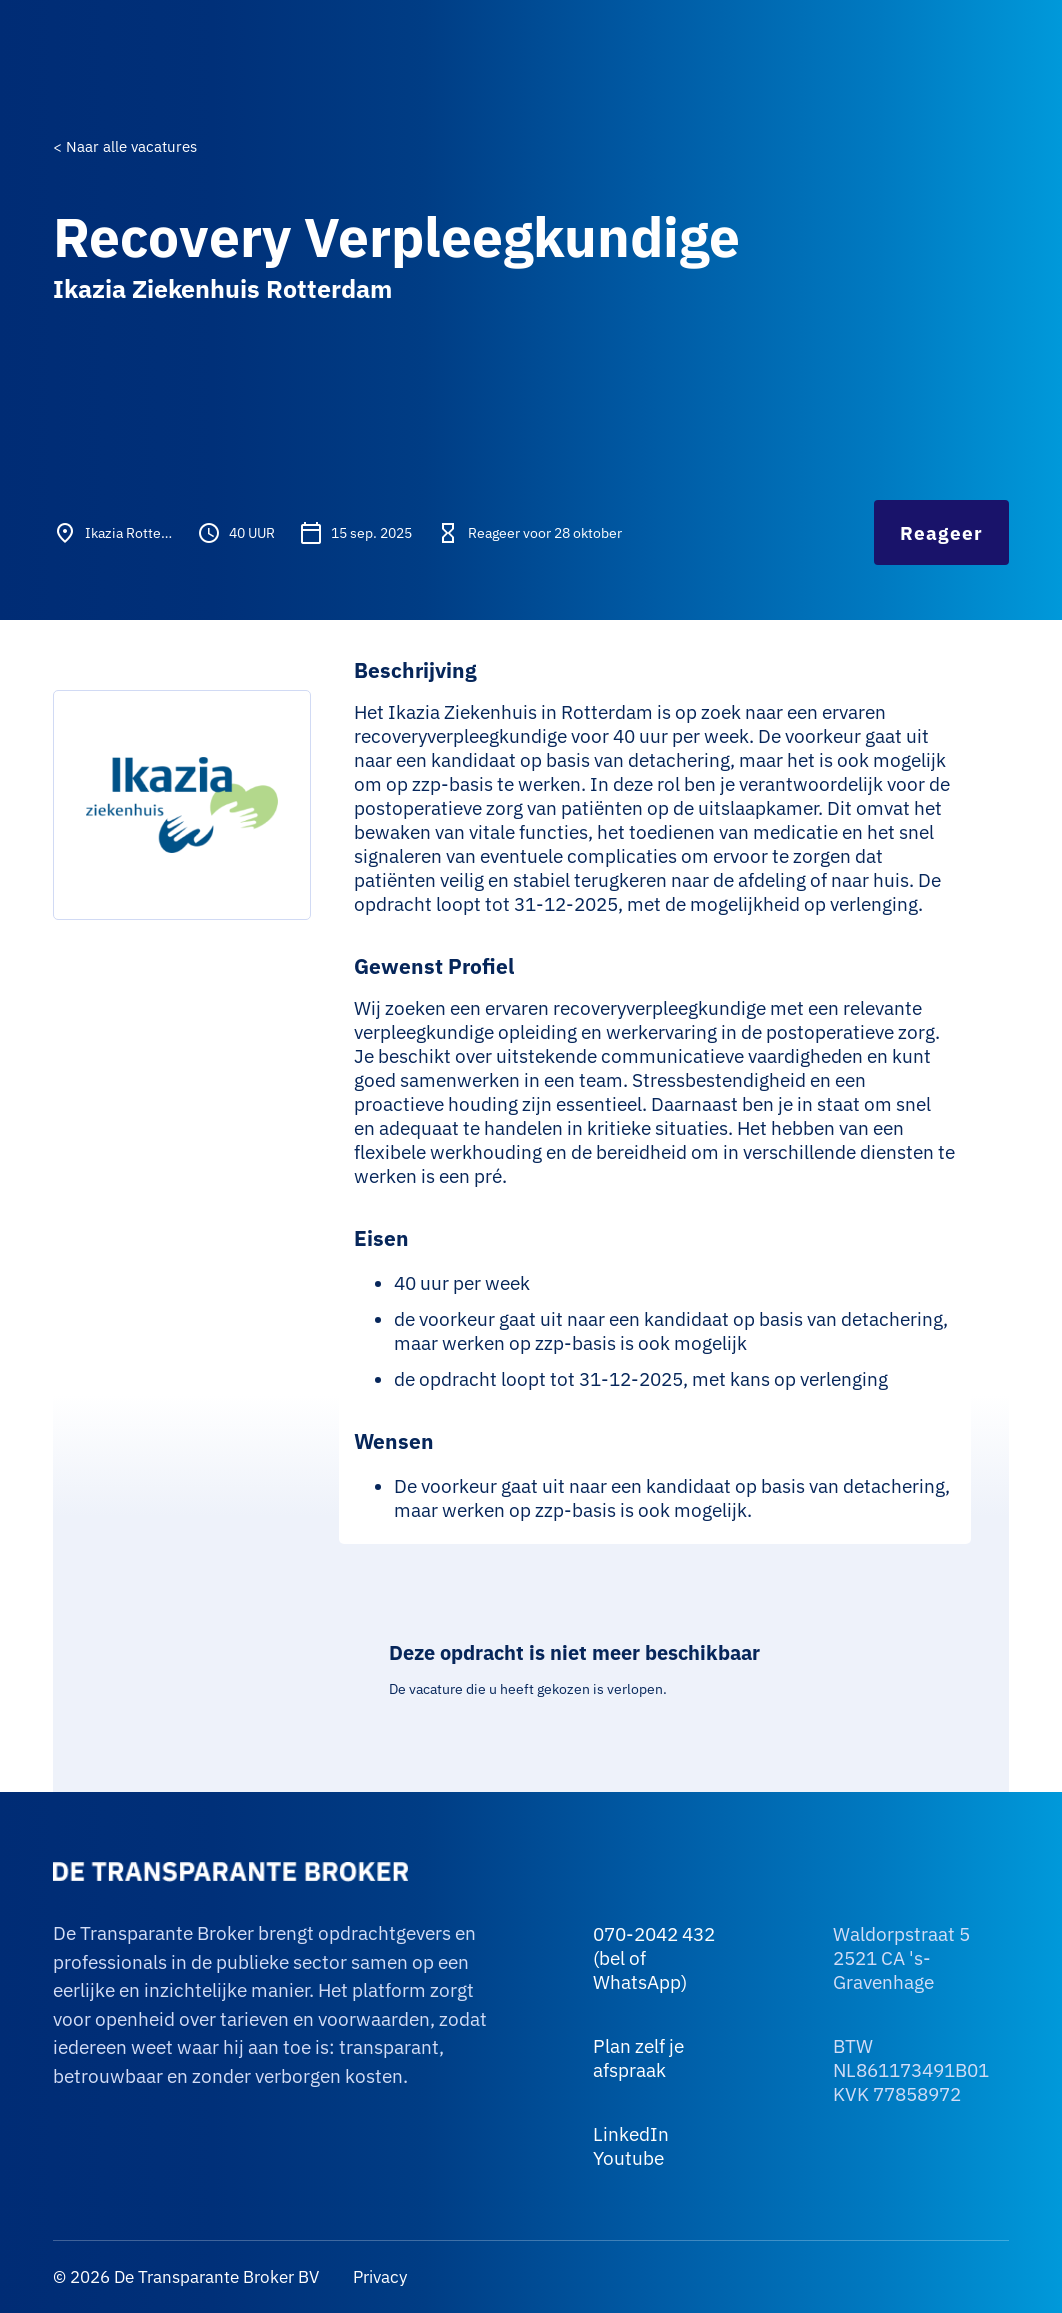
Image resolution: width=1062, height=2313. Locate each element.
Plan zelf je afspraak (638, 2058)
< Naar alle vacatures (125, 146)
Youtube (628, 2158)
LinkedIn (631, 2134)
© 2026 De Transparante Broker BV (186, 2277)
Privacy (378, 2277)
